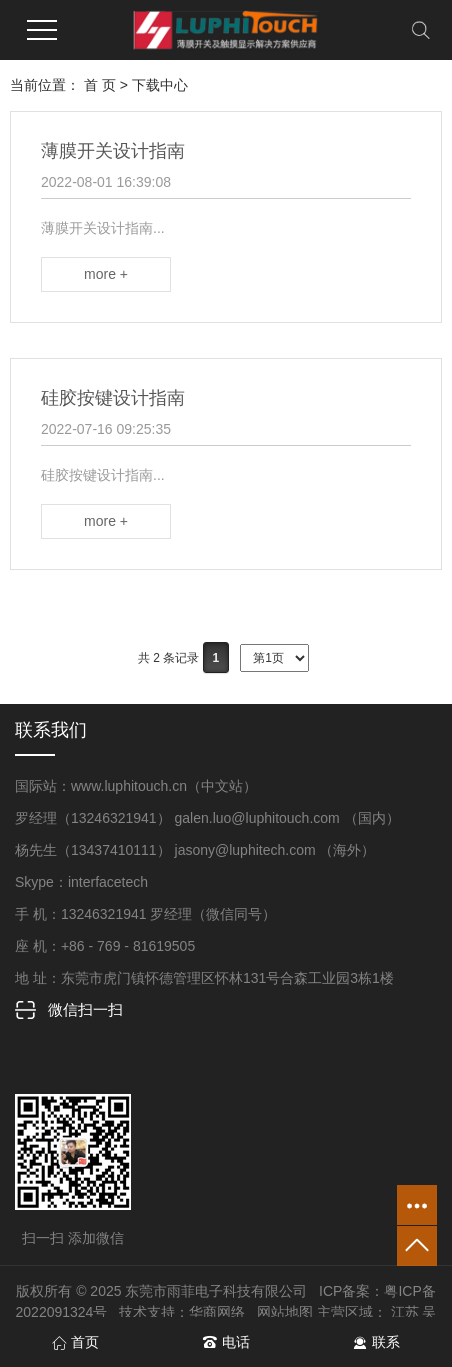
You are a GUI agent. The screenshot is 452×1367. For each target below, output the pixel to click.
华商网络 (217, 1312)
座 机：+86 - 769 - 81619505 (105, 946)
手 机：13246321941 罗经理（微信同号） (145, 914)
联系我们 (51, 730)
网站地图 (285, 1312)
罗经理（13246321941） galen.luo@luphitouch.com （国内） (207, 818)
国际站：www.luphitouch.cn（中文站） (136, 786)
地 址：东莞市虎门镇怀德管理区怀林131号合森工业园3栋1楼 (204, 978)
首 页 (100, 85)
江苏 (405, 1312)
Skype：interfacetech (81, 882)
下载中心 (160, 85)
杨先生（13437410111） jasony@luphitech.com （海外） (195, 850)
